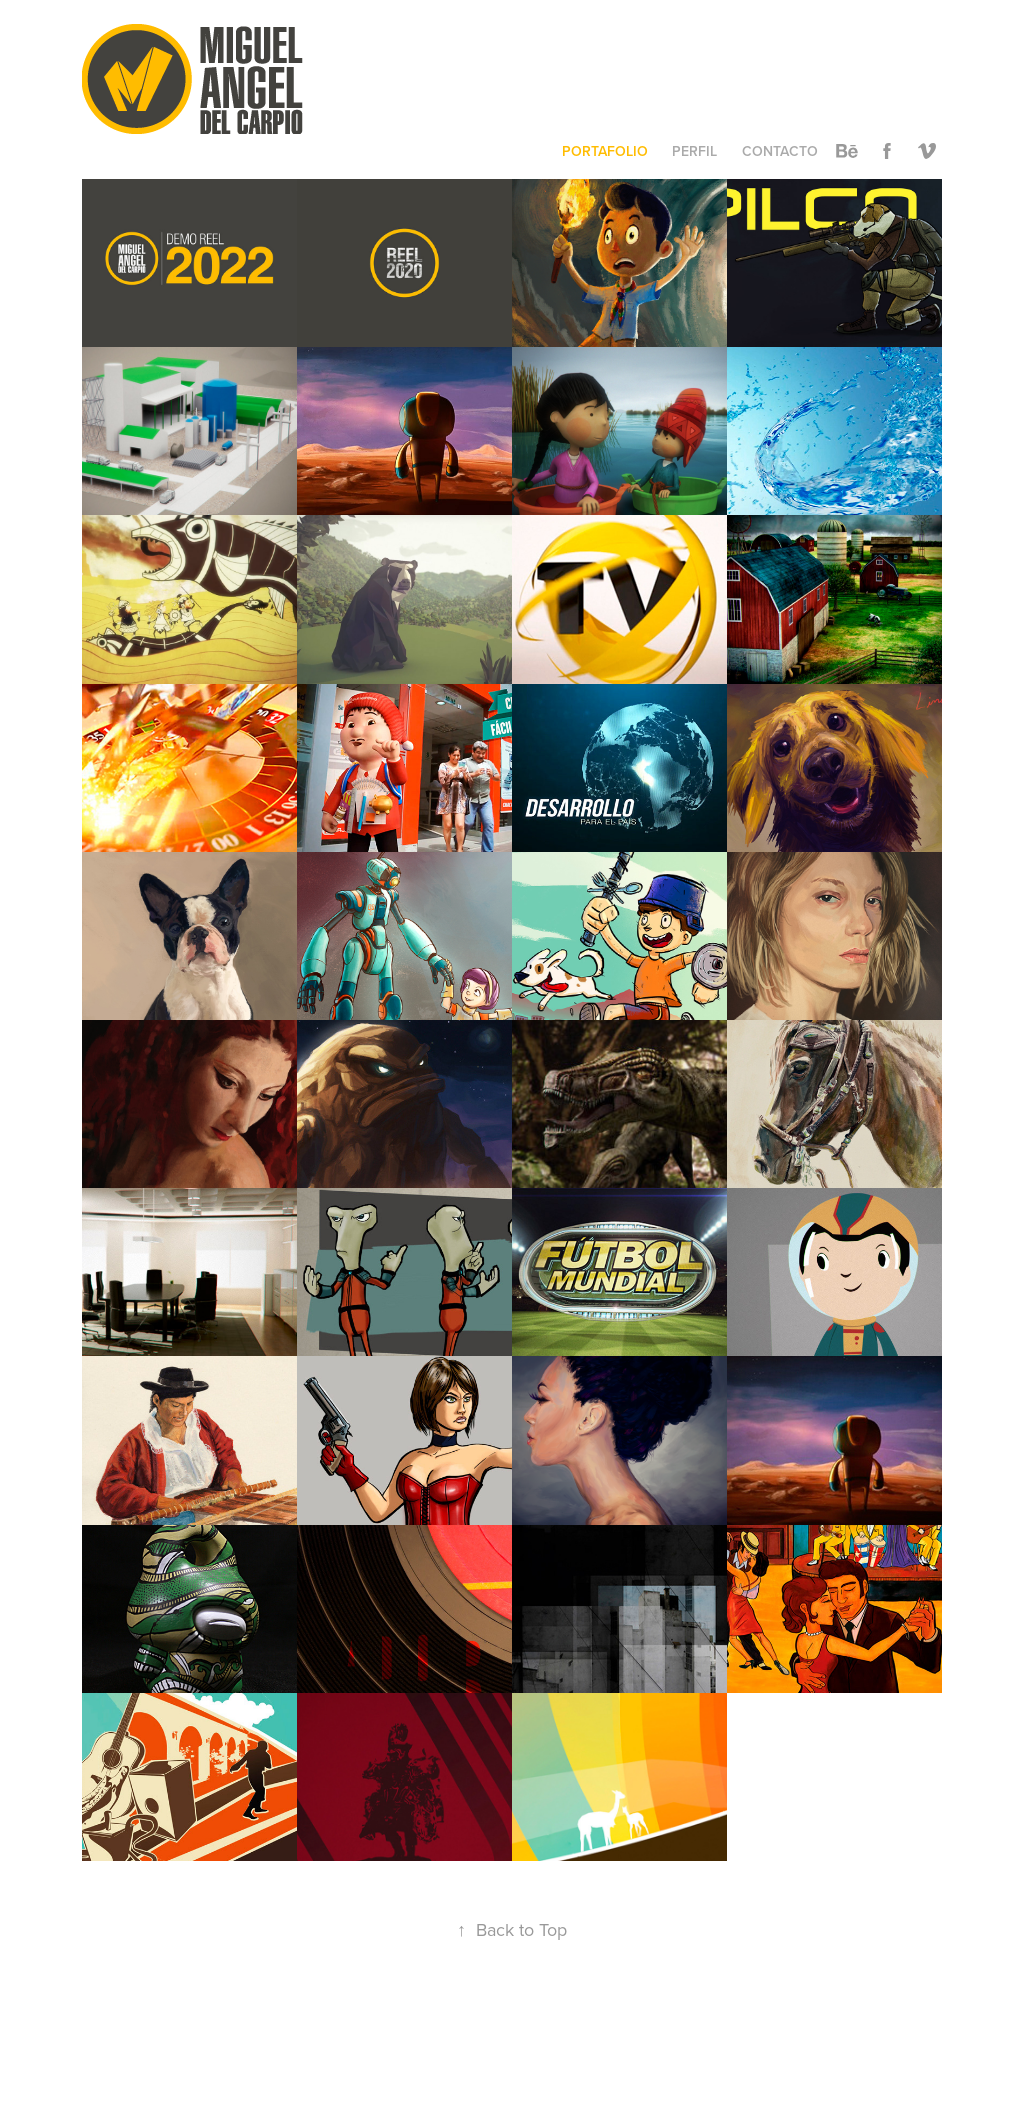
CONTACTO (780, 151)
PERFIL (694, 151)
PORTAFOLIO (605, 151)
